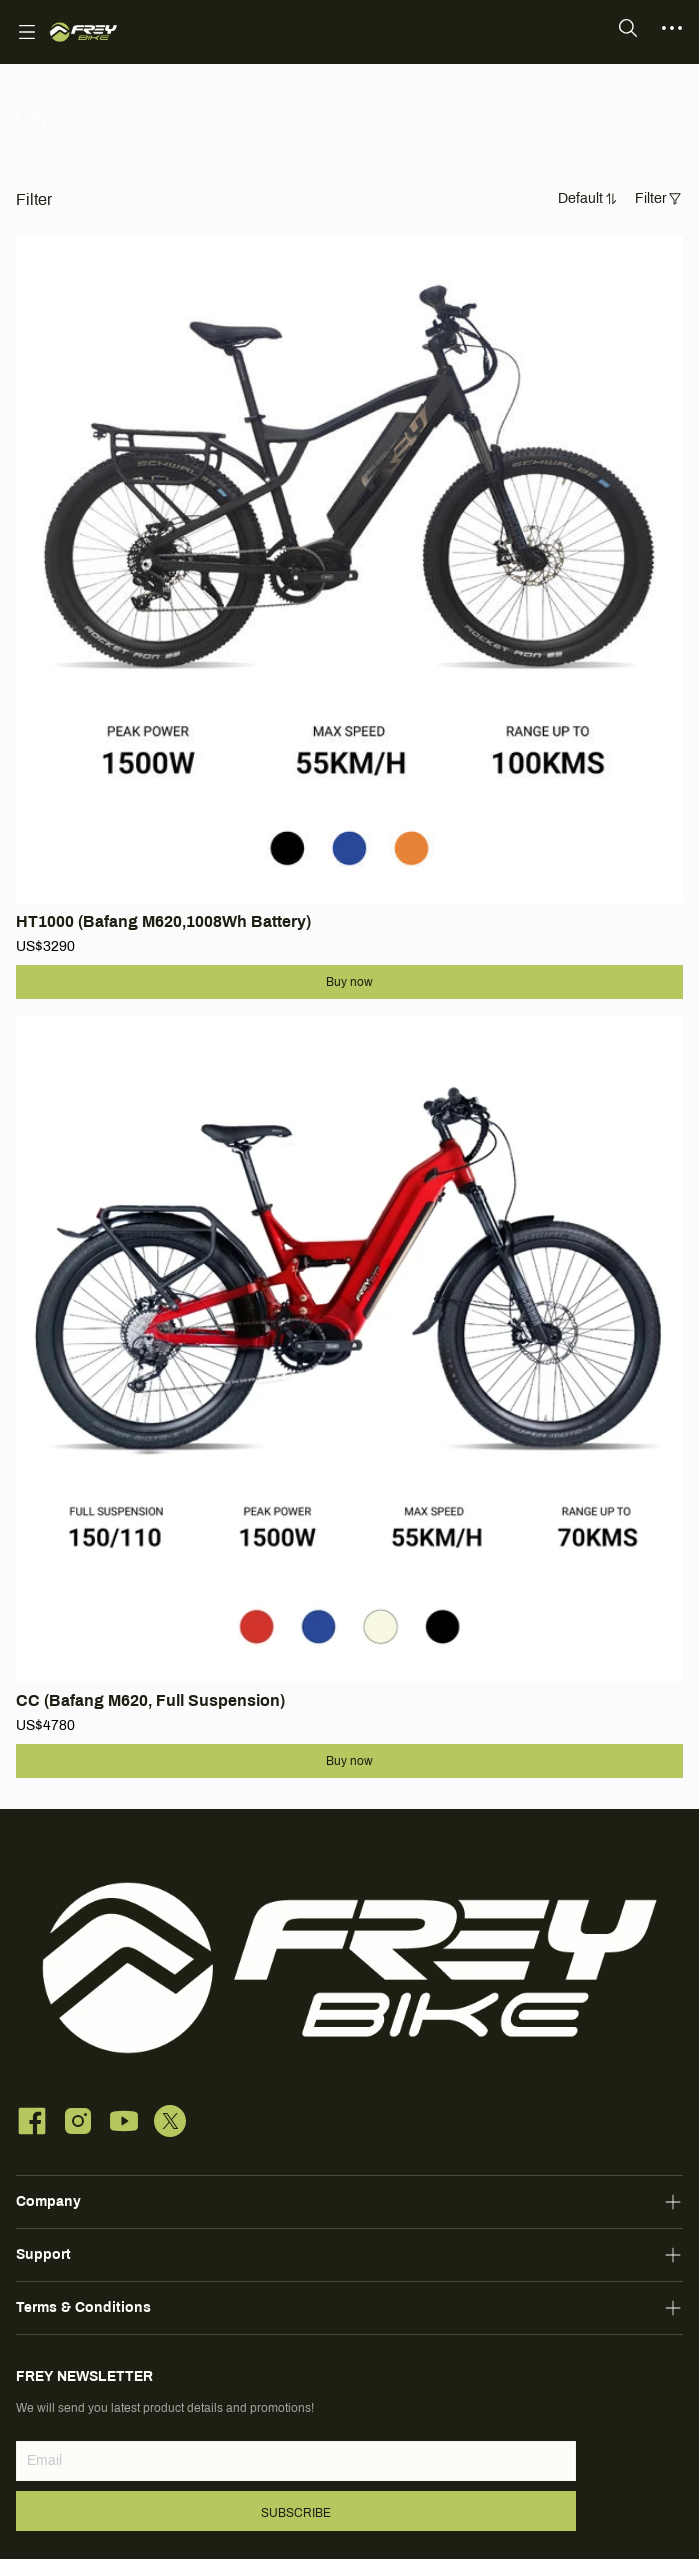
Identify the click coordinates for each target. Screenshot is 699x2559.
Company (48, 2201)
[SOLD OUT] (349, 596)
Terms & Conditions (83, 2307)
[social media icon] (32, 2124)
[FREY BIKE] (83, 32)
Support (43, 2254)
